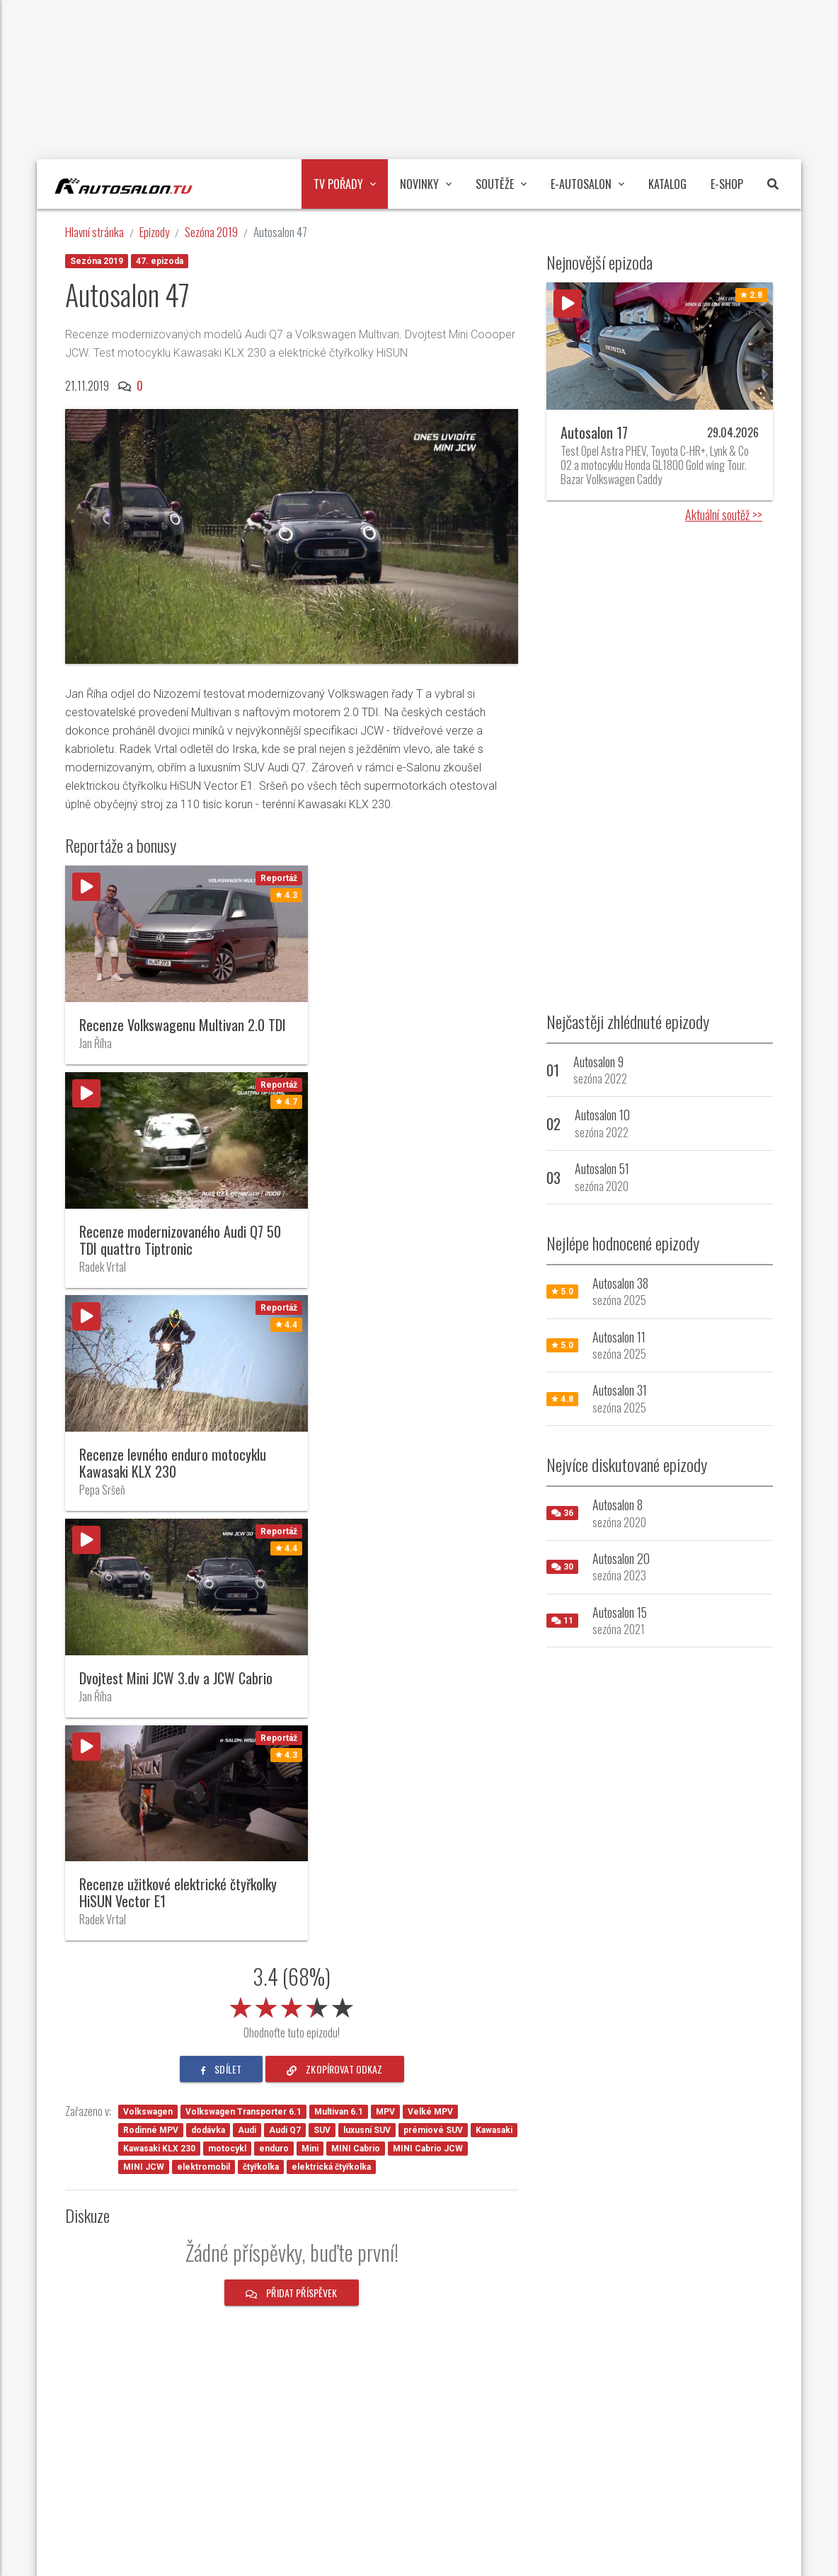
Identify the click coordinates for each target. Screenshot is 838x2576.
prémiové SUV (433, 1683)
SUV (322, 1683)
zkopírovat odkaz (335, 1621)
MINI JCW (143, 1720)
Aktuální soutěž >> (723, 514)
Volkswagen (148, 1664)
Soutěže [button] (501, 184)
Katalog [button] (667, 184)
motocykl (227, 1701)
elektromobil (203, 1720)
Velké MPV (430, 1664)
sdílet (221, 1621)
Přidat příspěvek (292, 1845)
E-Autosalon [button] (587, 184)
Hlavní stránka (94, 232)
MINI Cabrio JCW (428, 1701)
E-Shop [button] (727, 184)
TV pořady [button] (345, 184)
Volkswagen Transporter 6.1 (243, 1664)
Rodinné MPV (150, 1683)
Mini (310, 1701)
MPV (385, 1664)
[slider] (291, 1557)
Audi (247, 1683)
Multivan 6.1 (338, 1664)
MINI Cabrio (355, 1701)
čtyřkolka (261, 1720)
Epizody (154, 232)
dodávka (208, 1683)
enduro (274, 1701)
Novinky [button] (426, 184)
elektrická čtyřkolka (331, 1720)
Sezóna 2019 (211, 232)
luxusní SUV (367, 1683)
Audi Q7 (285, 1683)
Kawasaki (494, 1683)
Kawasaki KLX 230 (159, 1701)
